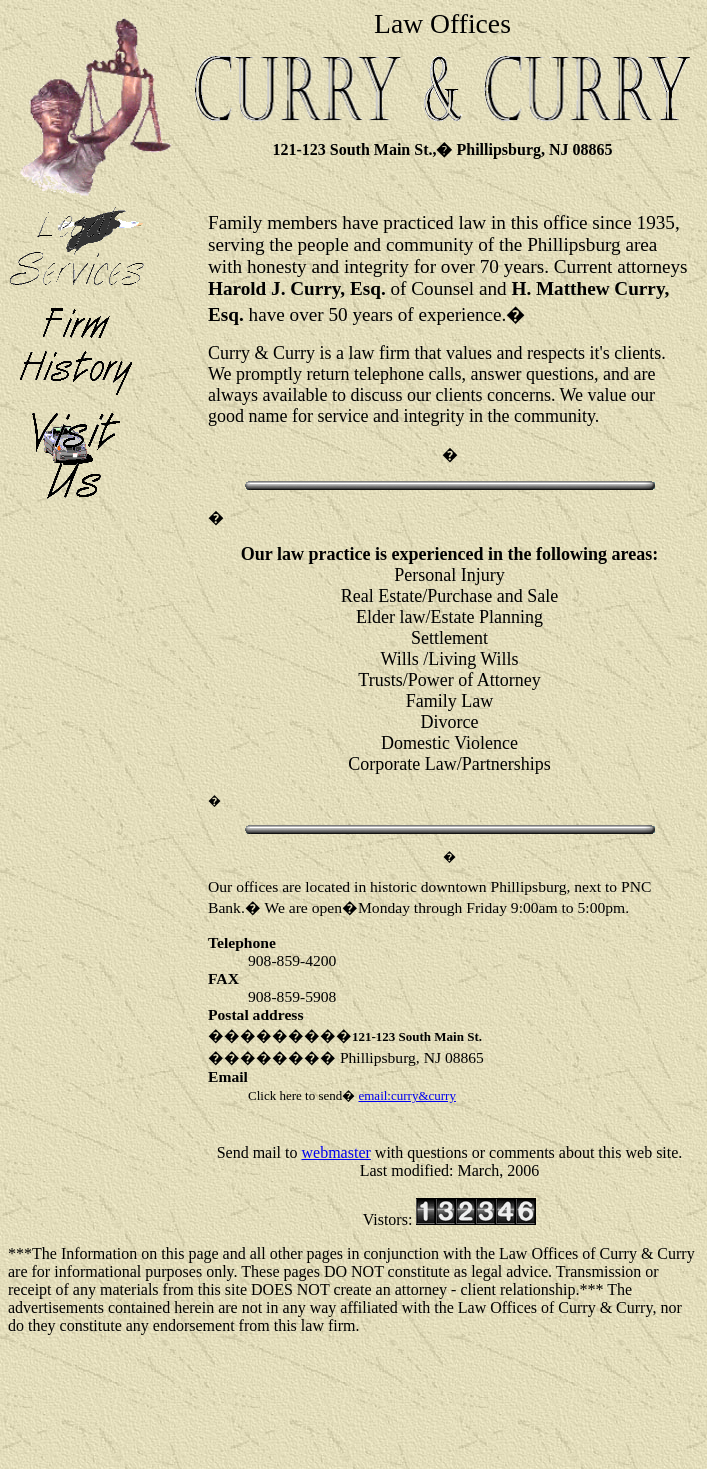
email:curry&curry (406, 1095)
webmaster (336, 1152)
